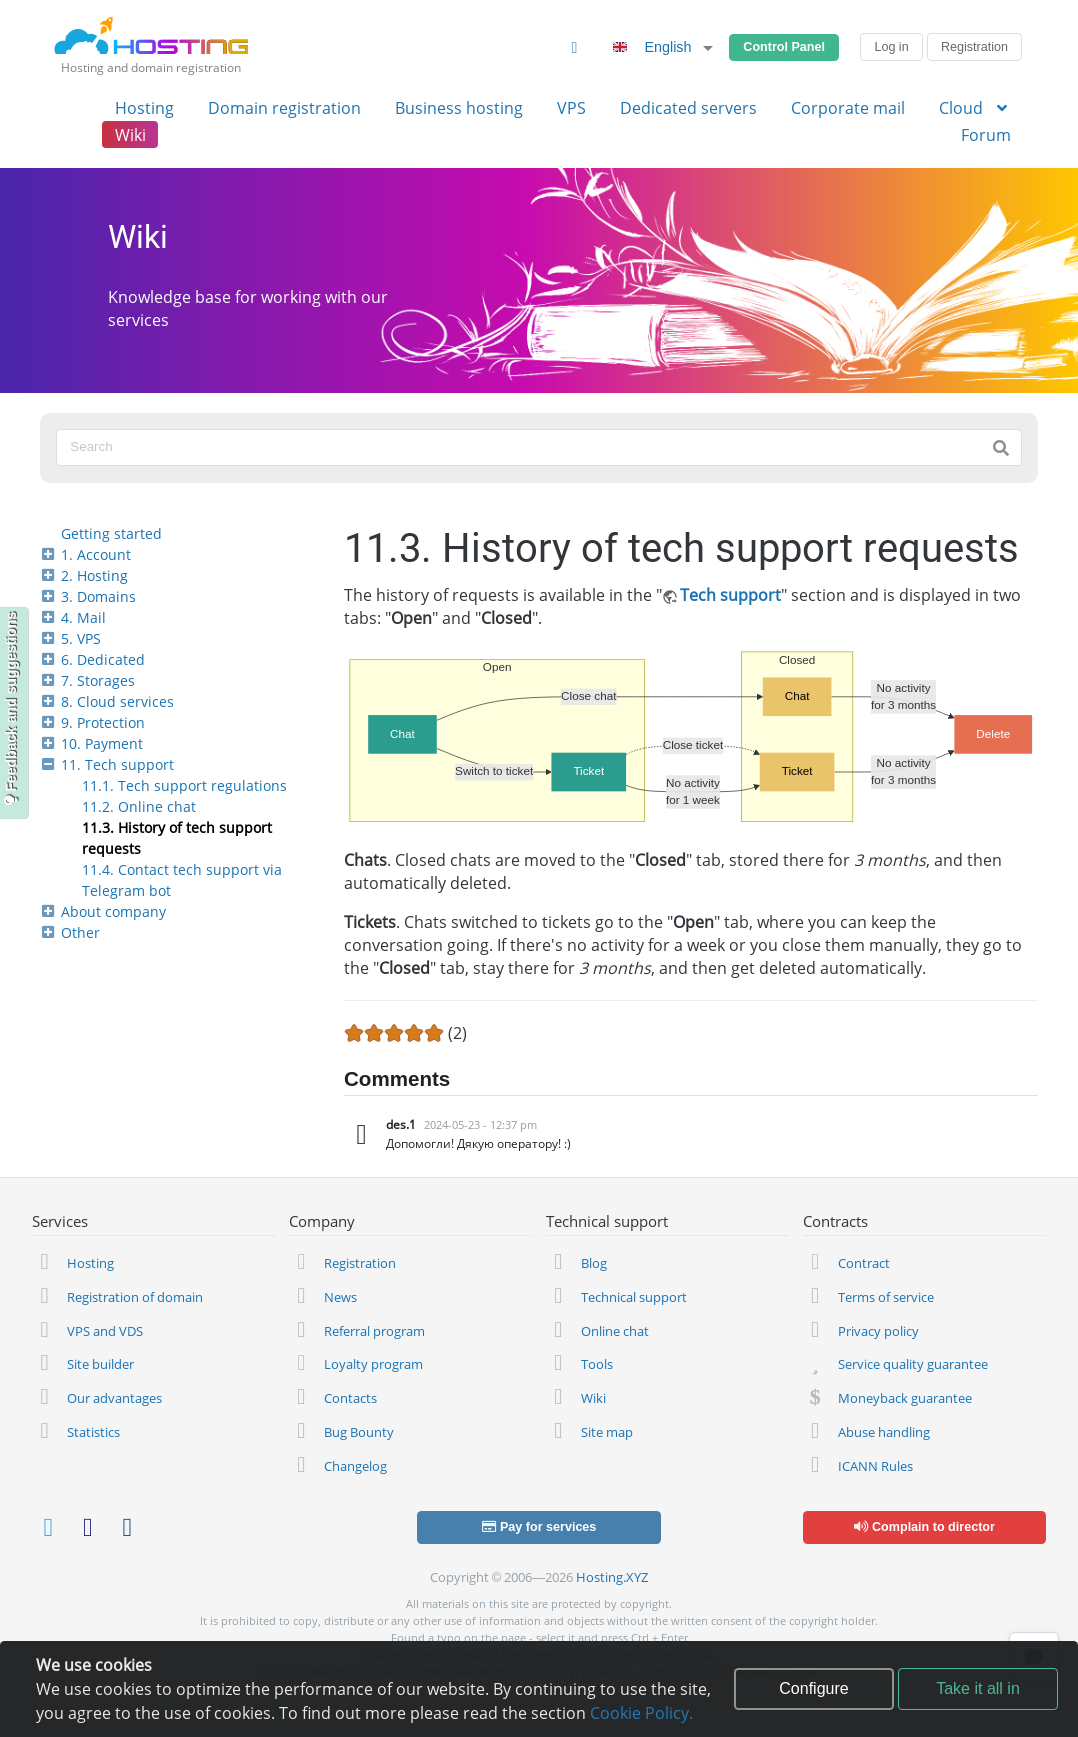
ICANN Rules (875, 1466)
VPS (571, 108)
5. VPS (81, 638)
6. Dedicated (103, 659)
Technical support (634, 1297)
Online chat (615, 1331)
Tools (597, 1364)
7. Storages (98, 680)
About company (113, 911)
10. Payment (102, 743)
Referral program (374, 1331)
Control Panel (784, 47)
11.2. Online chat (139, 806)
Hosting (144, 108)
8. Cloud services (117, 701)
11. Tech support (117, 764)
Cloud (975, 108)
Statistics (93, 1432)
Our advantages (114, 1398)
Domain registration (284, 108)
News (340, 1297)
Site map (607, 1432)
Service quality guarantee (913, 1364)
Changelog (355, 1466)
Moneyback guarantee (905, 1398)
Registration (974, 47)
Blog (594, 1263)
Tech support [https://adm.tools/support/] (730, 595)
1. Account (96, 554)
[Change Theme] (574, 47)
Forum (986, 135)
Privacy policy (878, 1331)
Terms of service (886, 1297)
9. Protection (103, 722)
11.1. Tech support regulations (184, 785)
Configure (813, 1688)
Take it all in (978, 1688)
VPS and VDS (105, 1331)
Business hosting (459, 108)
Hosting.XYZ (612, 1577)
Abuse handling (884, 1432)
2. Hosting (94, 575)
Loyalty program (373, 1364)
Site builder (100, 1364)
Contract (864, 1263)
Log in (891, 47)
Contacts (350, 1398)
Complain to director (924, 1527)
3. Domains (98, 596)
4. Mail (83, 617)
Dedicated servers (688, 108)
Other (80, 932)
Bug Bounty (359, 1432)
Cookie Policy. (641, 1713)
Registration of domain (135, 1297)
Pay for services (539, 1527)
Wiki (130, 135)
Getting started (111, 533)
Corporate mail (848, 108)
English (648, 47)
